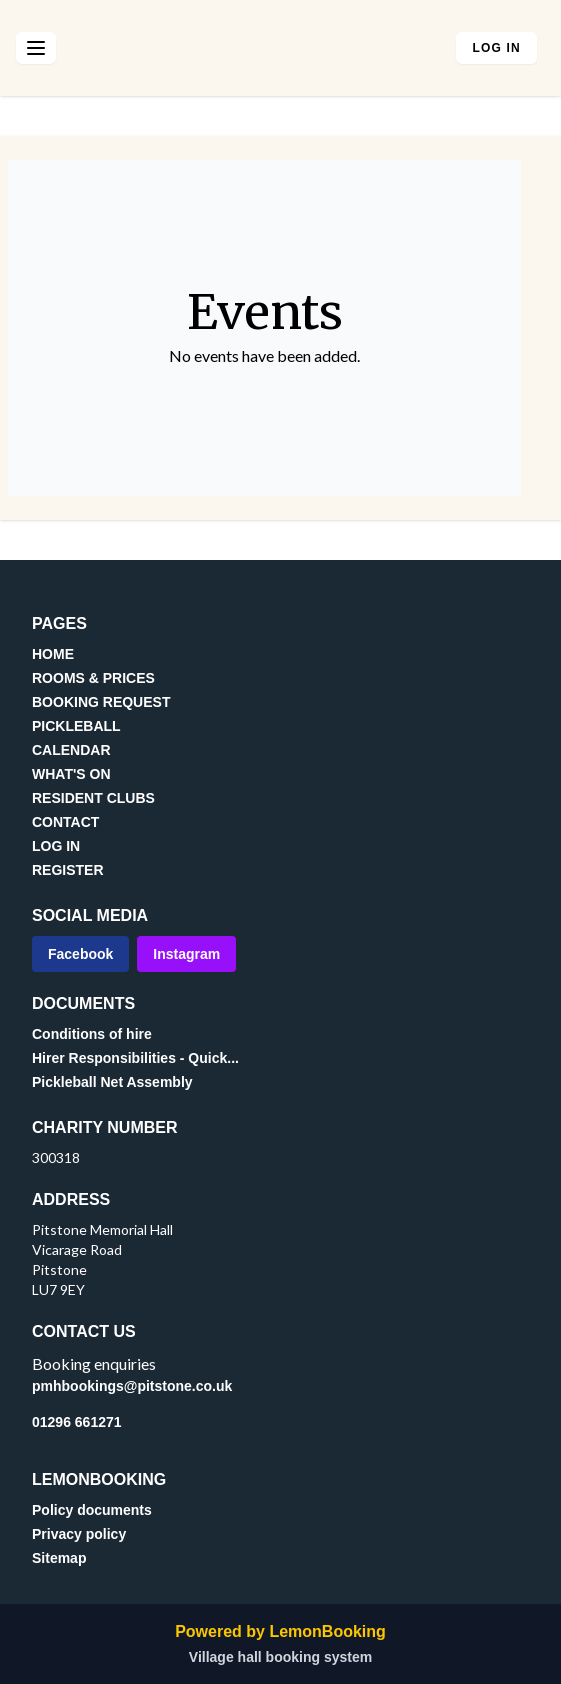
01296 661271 (77, 1422)
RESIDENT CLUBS (93, 798)
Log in (496, 48)
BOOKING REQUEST (101, 702)
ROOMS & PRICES (93, 678)
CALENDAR (71, 750)
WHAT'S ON (71, 774)
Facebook (80, 954)
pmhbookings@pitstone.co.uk (132, 1386)
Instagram (186, 954)
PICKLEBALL (76, 726)
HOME (53, 654)
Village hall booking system (280, 1657)
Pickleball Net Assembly (112, 1082)
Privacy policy (79, 1534)
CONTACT (65, 822)
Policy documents (92, 1510)
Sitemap (59, 1558)
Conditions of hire (92, 1034)
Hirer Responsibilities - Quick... (135, 1058)
